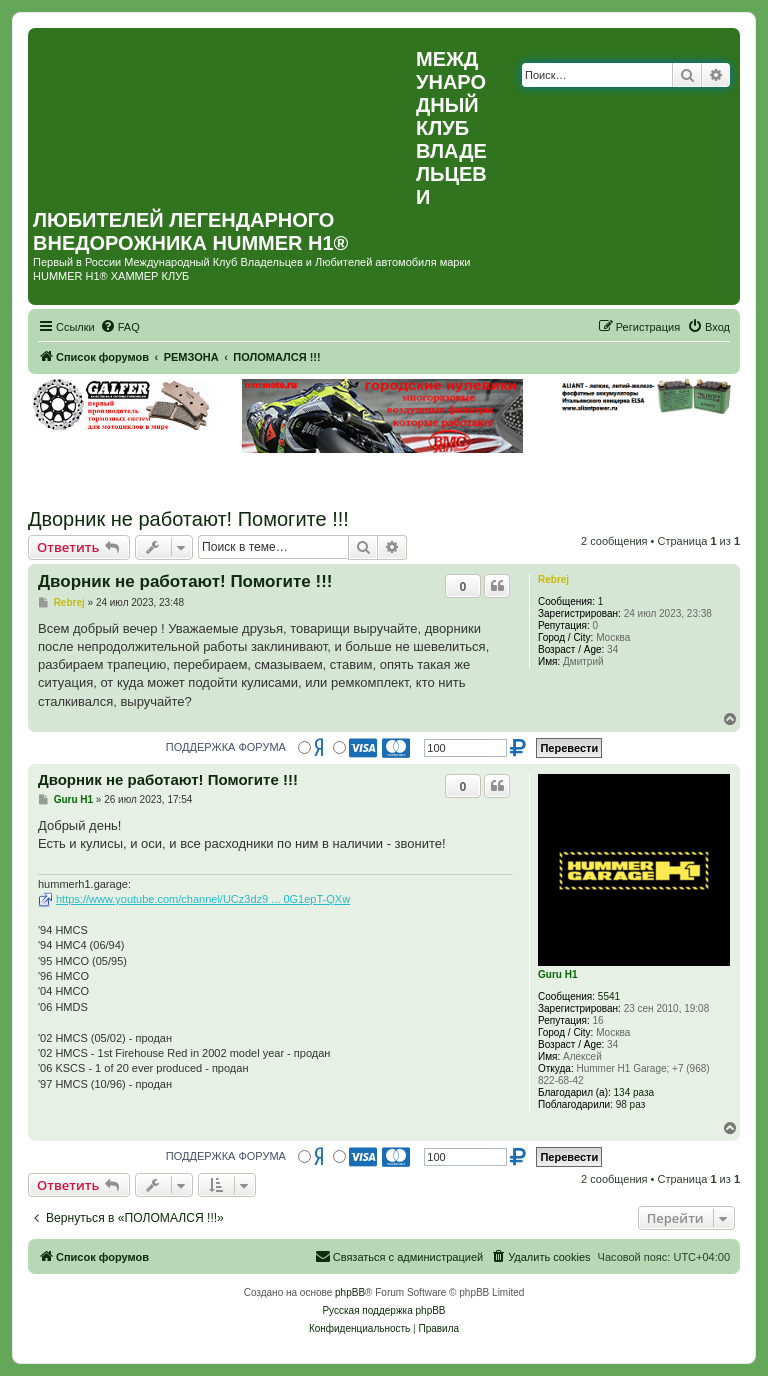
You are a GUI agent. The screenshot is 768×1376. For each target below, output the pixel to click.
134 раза (634, 1092)
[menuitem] (120, 327)
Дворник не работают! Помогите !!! (188, 519)
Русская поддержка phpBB (383, 1310)
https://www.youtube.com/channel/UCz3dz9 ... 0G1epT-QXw (203, 899)
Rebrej (553, 579)
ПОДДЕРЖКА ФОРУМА (226, 747)
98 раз (631, 1104)
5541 (609, 996)
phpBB (350, 1292)
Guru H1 (557, 974)
